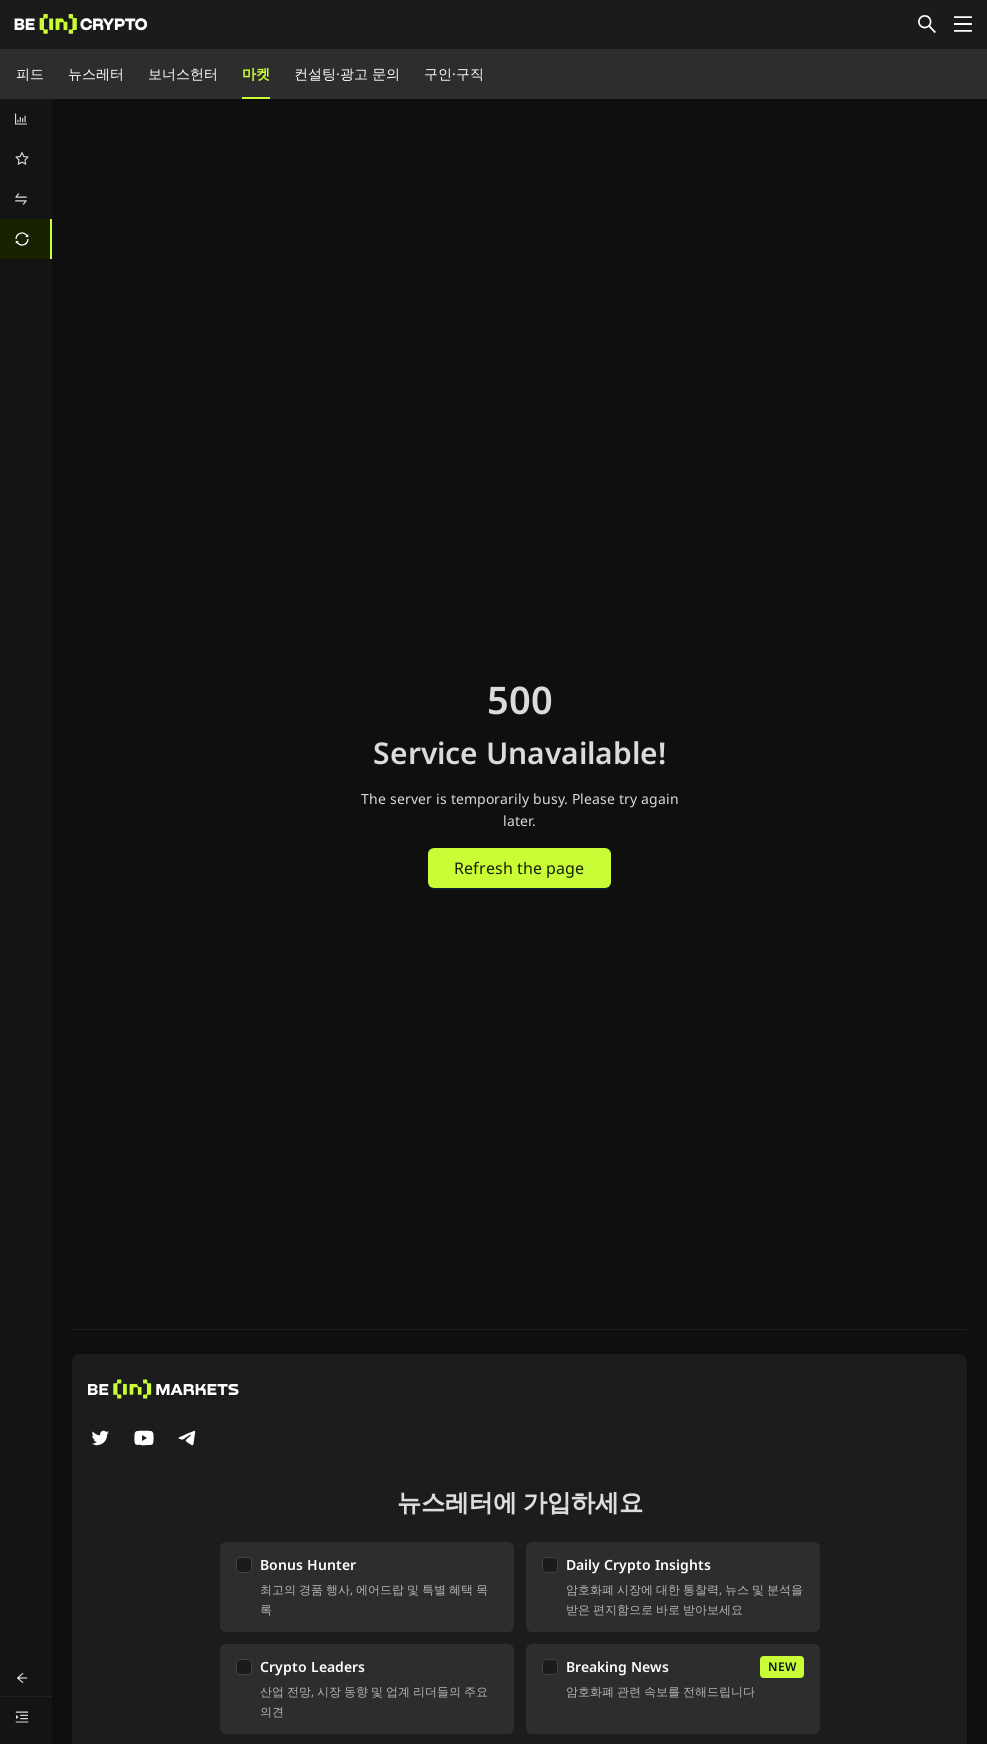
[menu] (26, 179)
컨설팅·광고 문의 (347, 73)
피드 (30, 73)
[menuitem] (26, 119)
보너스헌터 (183, 73)
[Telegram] (188, 1440)
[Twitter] (100, 1440)
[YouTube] (144, 1440)
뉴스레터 (96, 73)
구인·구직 (454, 73)
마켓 (256, 73)
